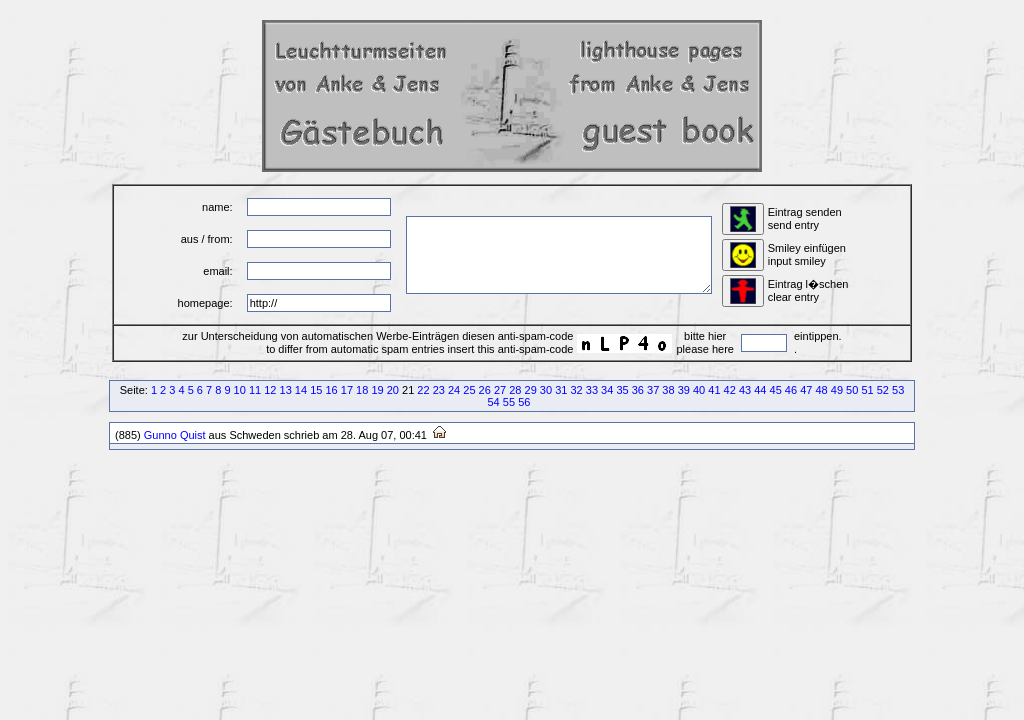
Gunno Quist (175, 435)
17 (347, 390)
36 (638, 390)
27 (500, 390)
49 (837, 390)
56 (524, 402)
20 (393, 390)
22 (423, 390)
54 (494, 402)
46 (791, 390)
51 (867, 390)
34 (607, 390)
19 (377, 390)
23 (439, 390)
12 (270, 390)
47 (806, 390)
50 (852, 390)
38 (668, 390)
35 (622, 390)
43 (745, 390)
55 (509, 402)
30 (546, 390)
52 (883, 390)
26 (485, 390)
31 (561, 390)
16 (331, 390)
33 (592, 390)
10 (240, 390)
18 (362, 390)
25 (469, 390)
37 (653, 390)
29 (531, 390)
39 (684, 390)
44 (760, 390)
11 (255, 390)
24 (454, 390)
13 (286, 390)
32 (576, 390)
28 (515, 390)
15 (316, 390)
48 (821, 390)
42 (730, 390)
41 (714, 390)
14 (301, 390)
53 (898, 390)
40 (699, 390)
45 (776, 390)
